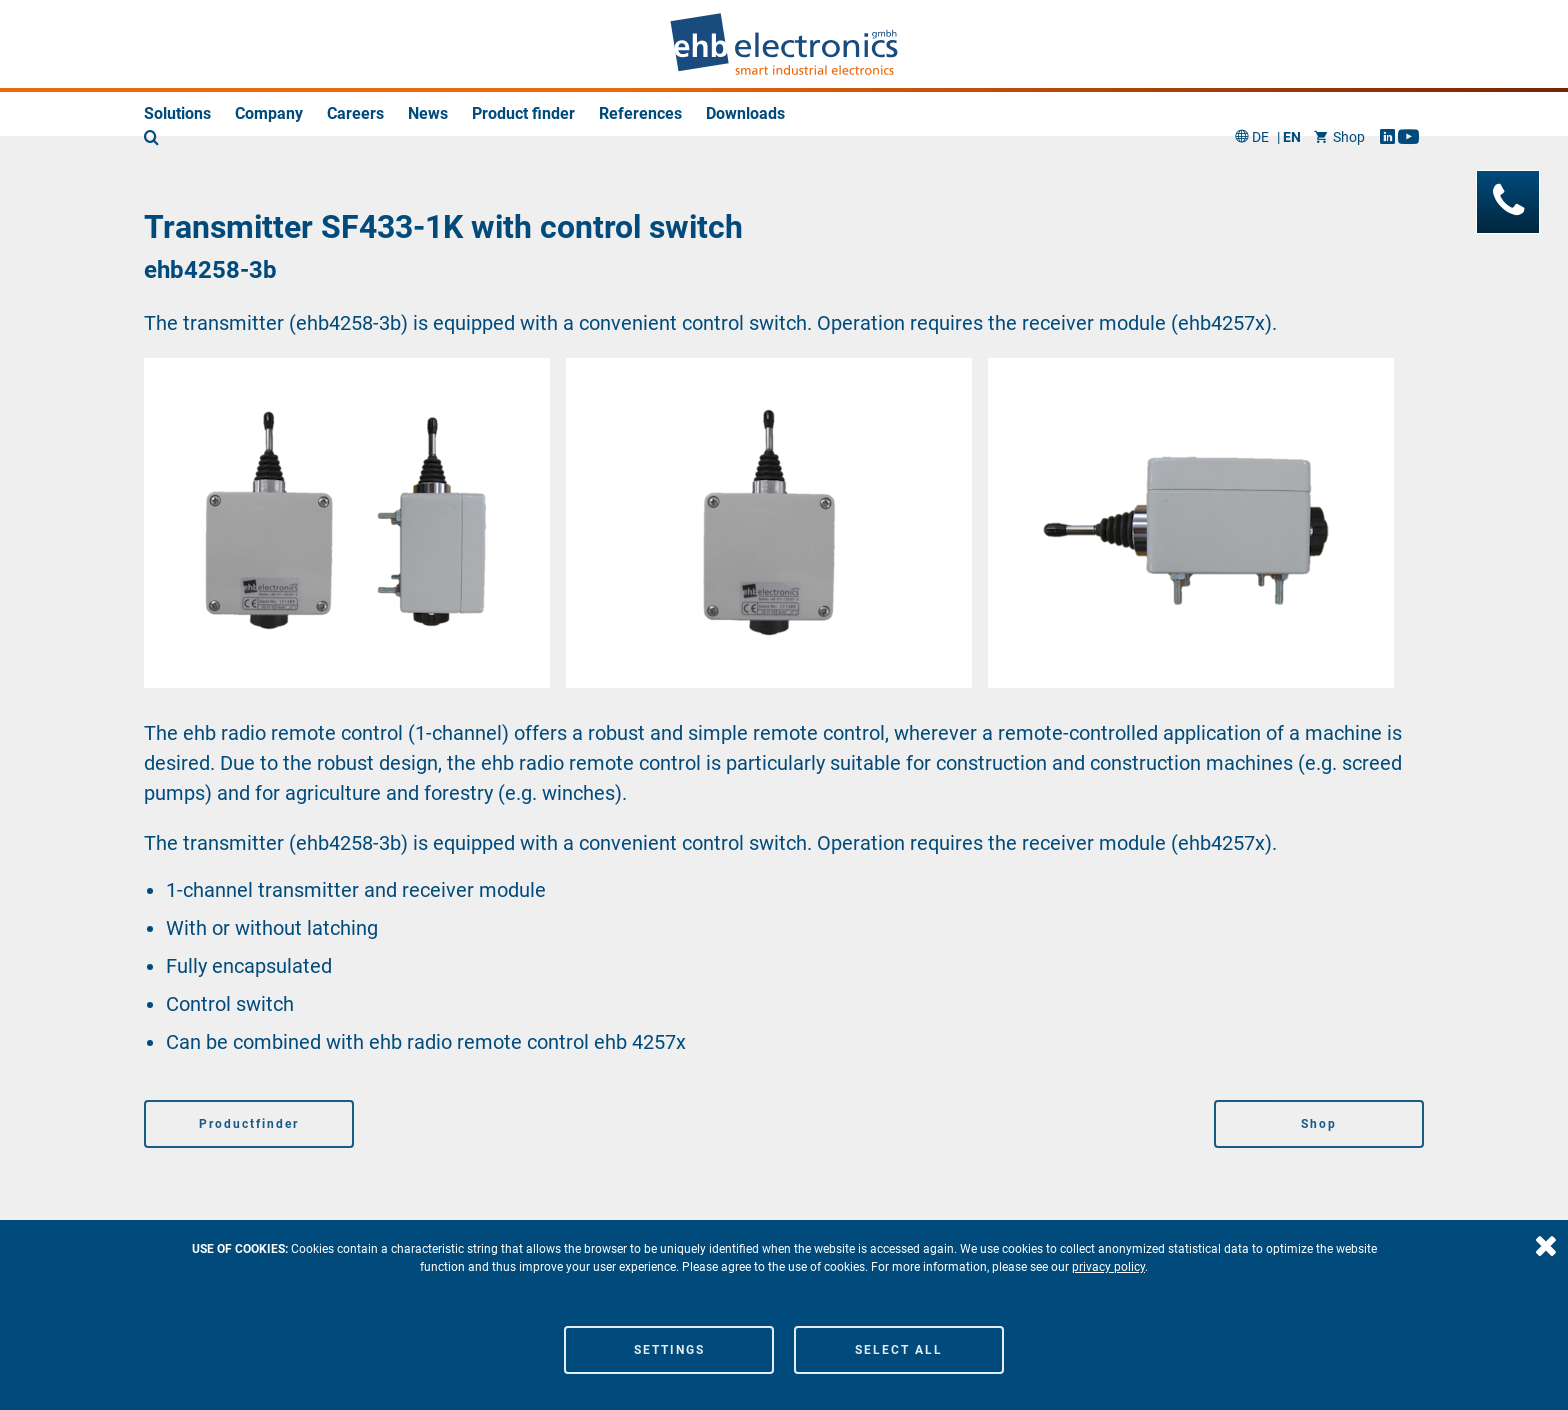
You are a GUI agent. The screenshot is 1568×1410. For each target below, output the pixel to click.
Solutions (177, 113)
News (428, 113)
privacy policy (1108, 1267)
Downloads (745, 113)
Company (269, 113)
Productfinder (249, 1124)
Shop (1339, 45)
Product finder (523, 113)
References (640, 113)
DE (1260, 45)
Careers (355, 113)
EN (1292, 45)
